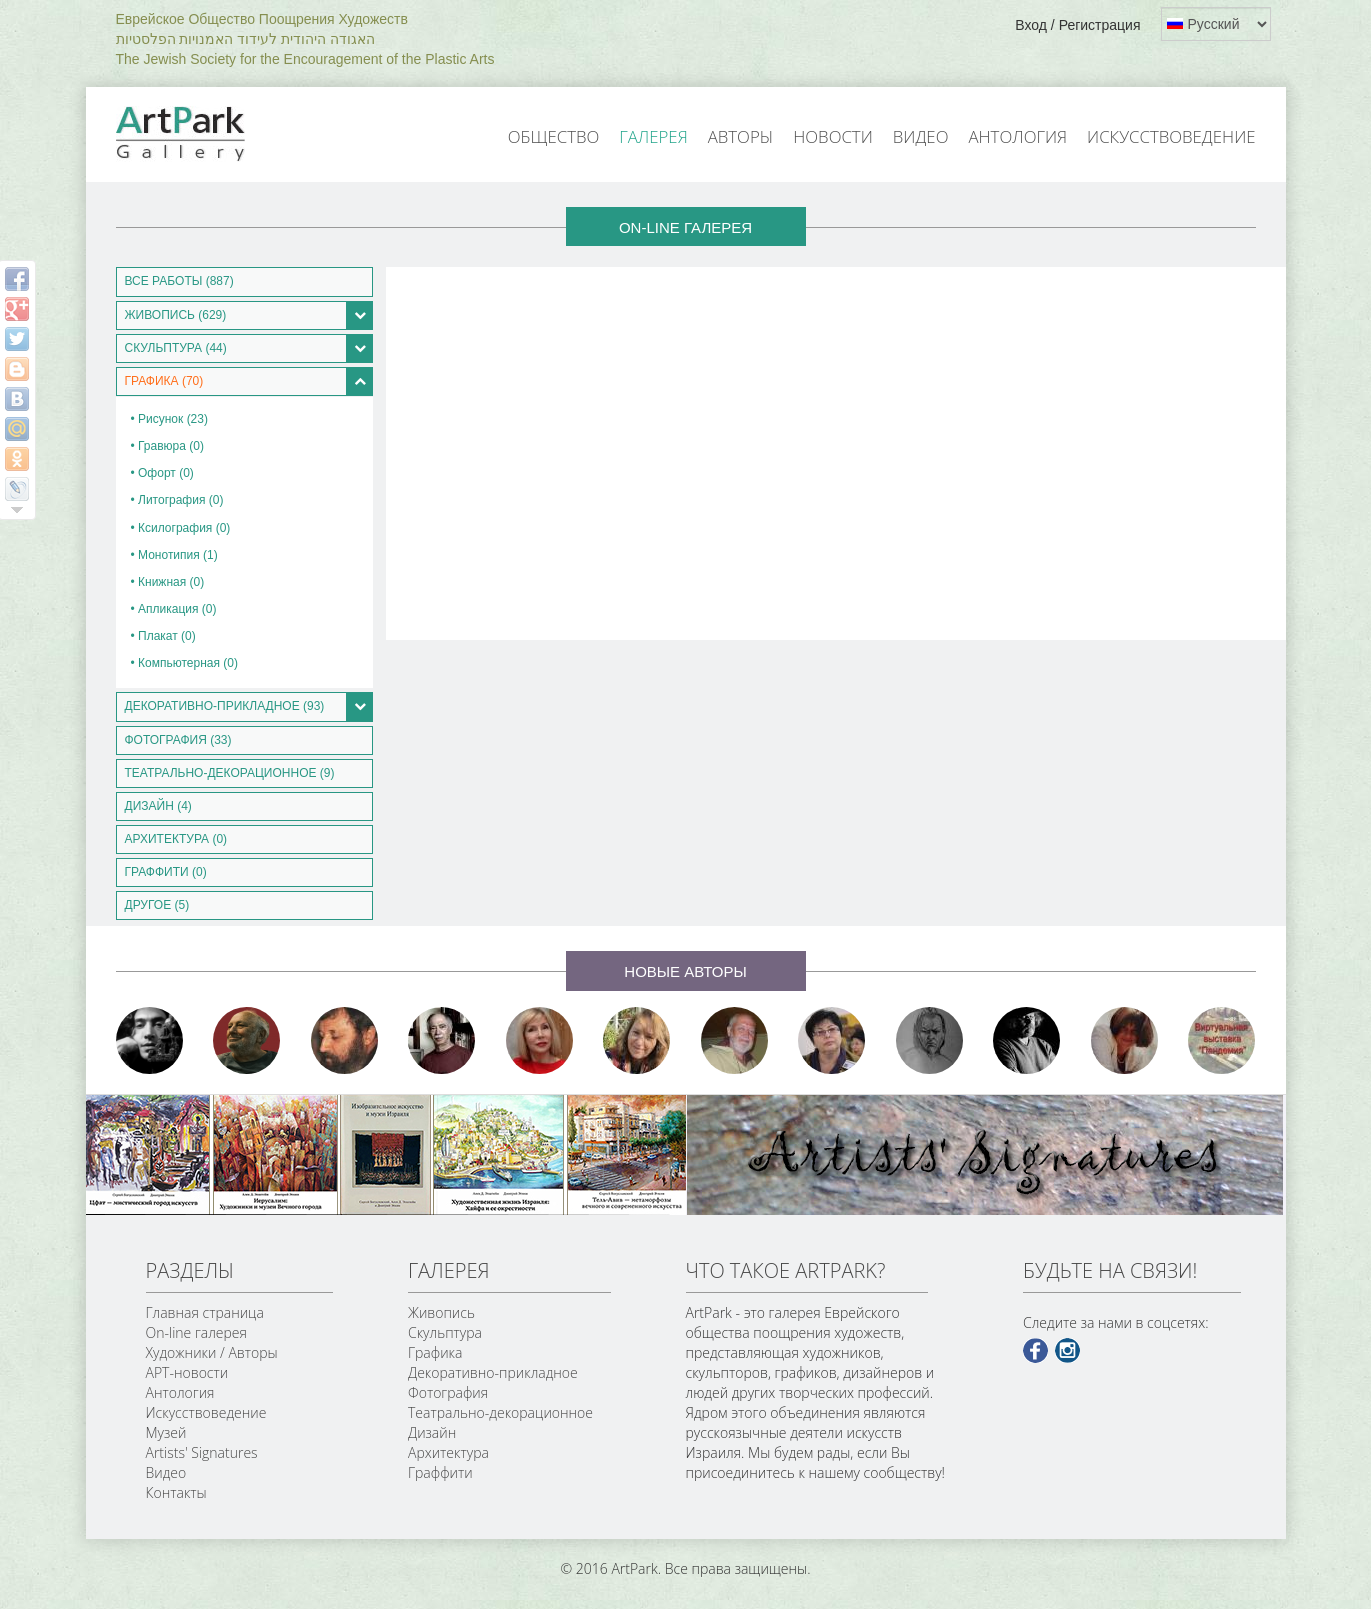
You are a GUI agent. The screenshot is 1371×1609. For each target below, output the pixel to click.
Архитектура (448, 1452)
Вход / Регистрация (1077, 25)
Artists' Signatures (202, 1452)
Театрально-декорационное (500, 1412)
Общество (554, 136)
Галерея (653, 136)
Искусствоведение (1171, 136)
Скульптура (445, 1332)
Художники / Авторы (212, 1352)
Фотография (448, 1392)
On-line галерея (196, 1332)
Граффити (440, 1472)
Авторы (741, 136)
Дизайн (432, 1432)
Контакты (176, 1492)
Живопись (441, 1312)
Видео (921, 136)
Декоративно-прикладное (493, 1372)
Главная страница (205, 1312)
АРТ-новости (187, 1372)
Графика (435, 1352)
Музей (166, 1432)
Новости (833, 136)
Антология (1017, 136)
